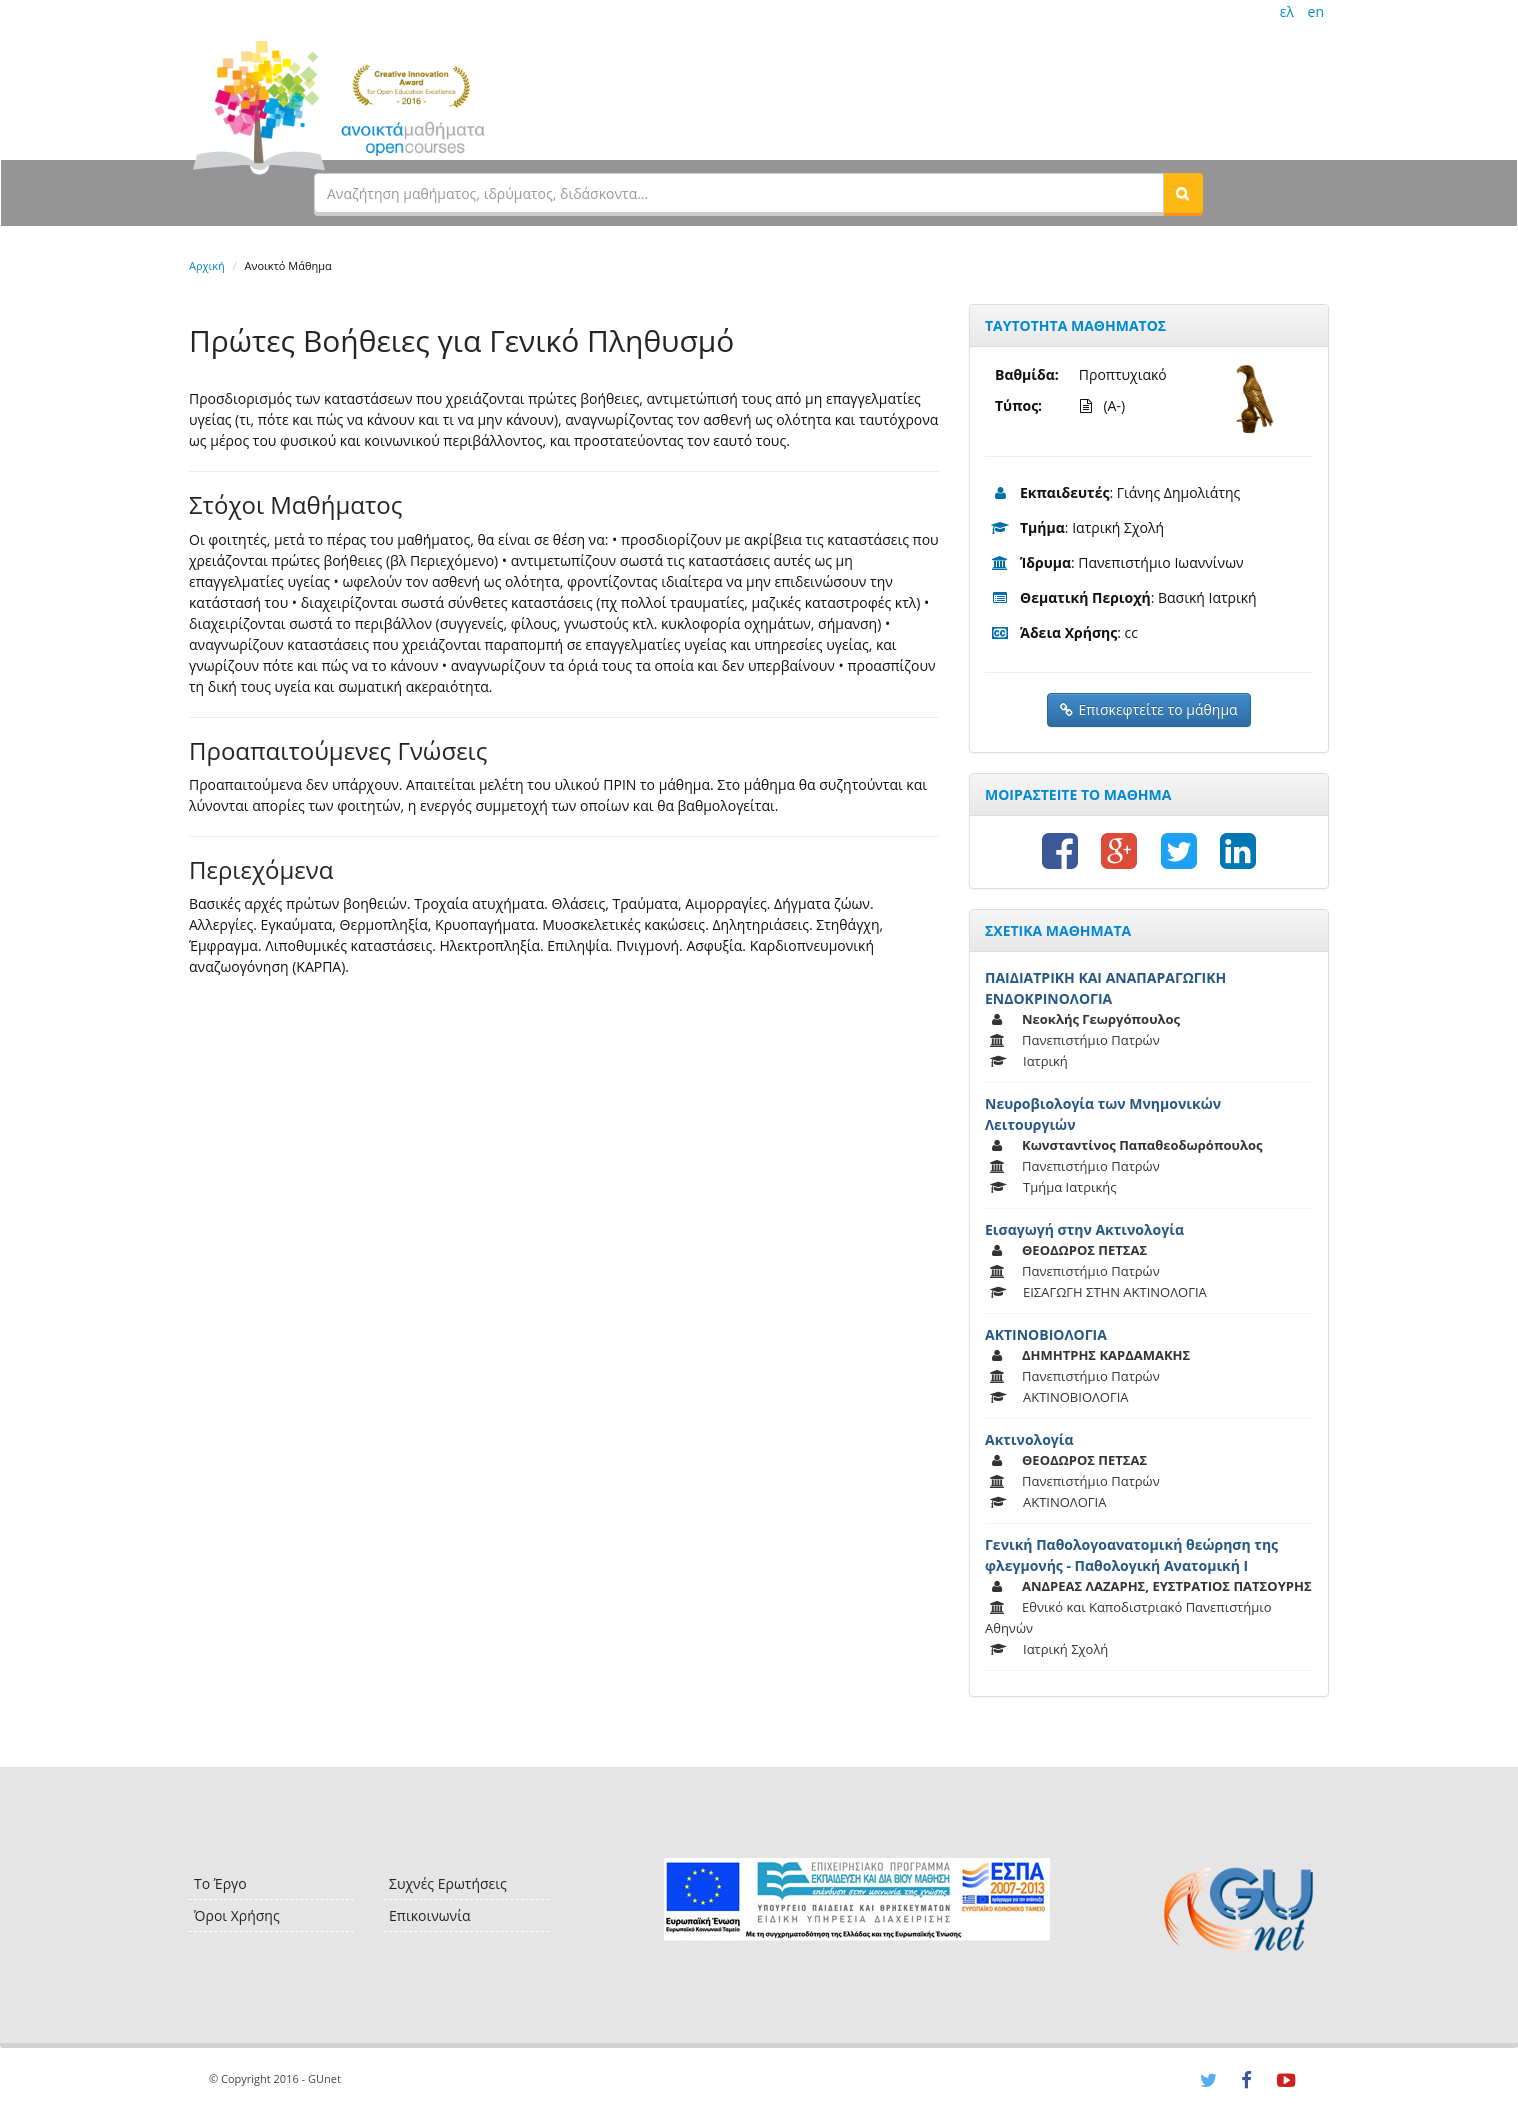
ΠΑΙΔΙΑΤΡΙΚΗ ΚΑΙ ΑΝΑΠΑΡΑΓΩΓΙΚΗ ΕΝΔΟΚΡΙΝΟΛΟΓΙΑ (1105, 988)
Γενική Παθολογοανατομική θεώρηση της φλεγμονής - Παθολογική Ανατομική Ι (1131, 1555)
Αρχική (207, 265)
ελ (1287, 11)
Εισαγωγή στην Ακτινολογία (1084, 1229)
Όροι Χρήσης (237, 1915)
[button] (1183, 193)
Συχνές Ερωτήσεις (448, 1883)
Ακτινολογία (1029, 1439)
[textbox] (739, 193)
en (1316, 11)
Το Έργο (220, 1883)
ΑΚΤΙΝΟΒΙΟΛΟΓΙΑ (1046, 1334)
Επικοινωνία (429, 1915)
